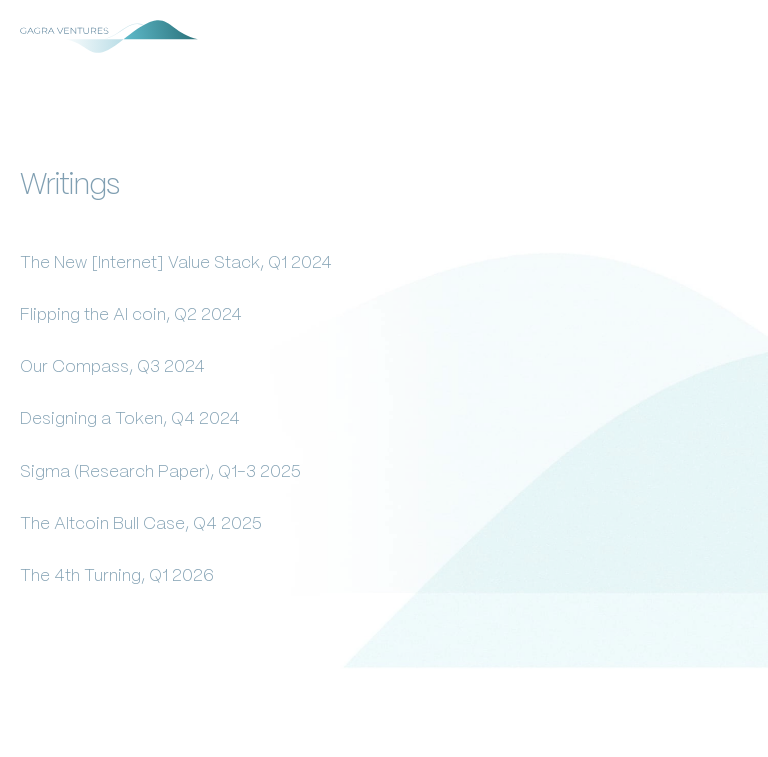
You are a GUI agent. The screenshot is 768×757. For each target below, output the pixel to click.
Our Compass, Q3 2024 (112, 367)
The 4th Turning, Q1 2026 (117, 576)
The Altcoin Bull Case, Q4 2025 (141, 524)
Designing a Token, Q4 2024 (130, 419)
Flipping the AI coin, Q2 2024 (131, 315)
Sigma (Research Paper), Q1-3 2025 (160, 472)
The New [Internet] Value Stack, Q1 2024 (176, 263)
